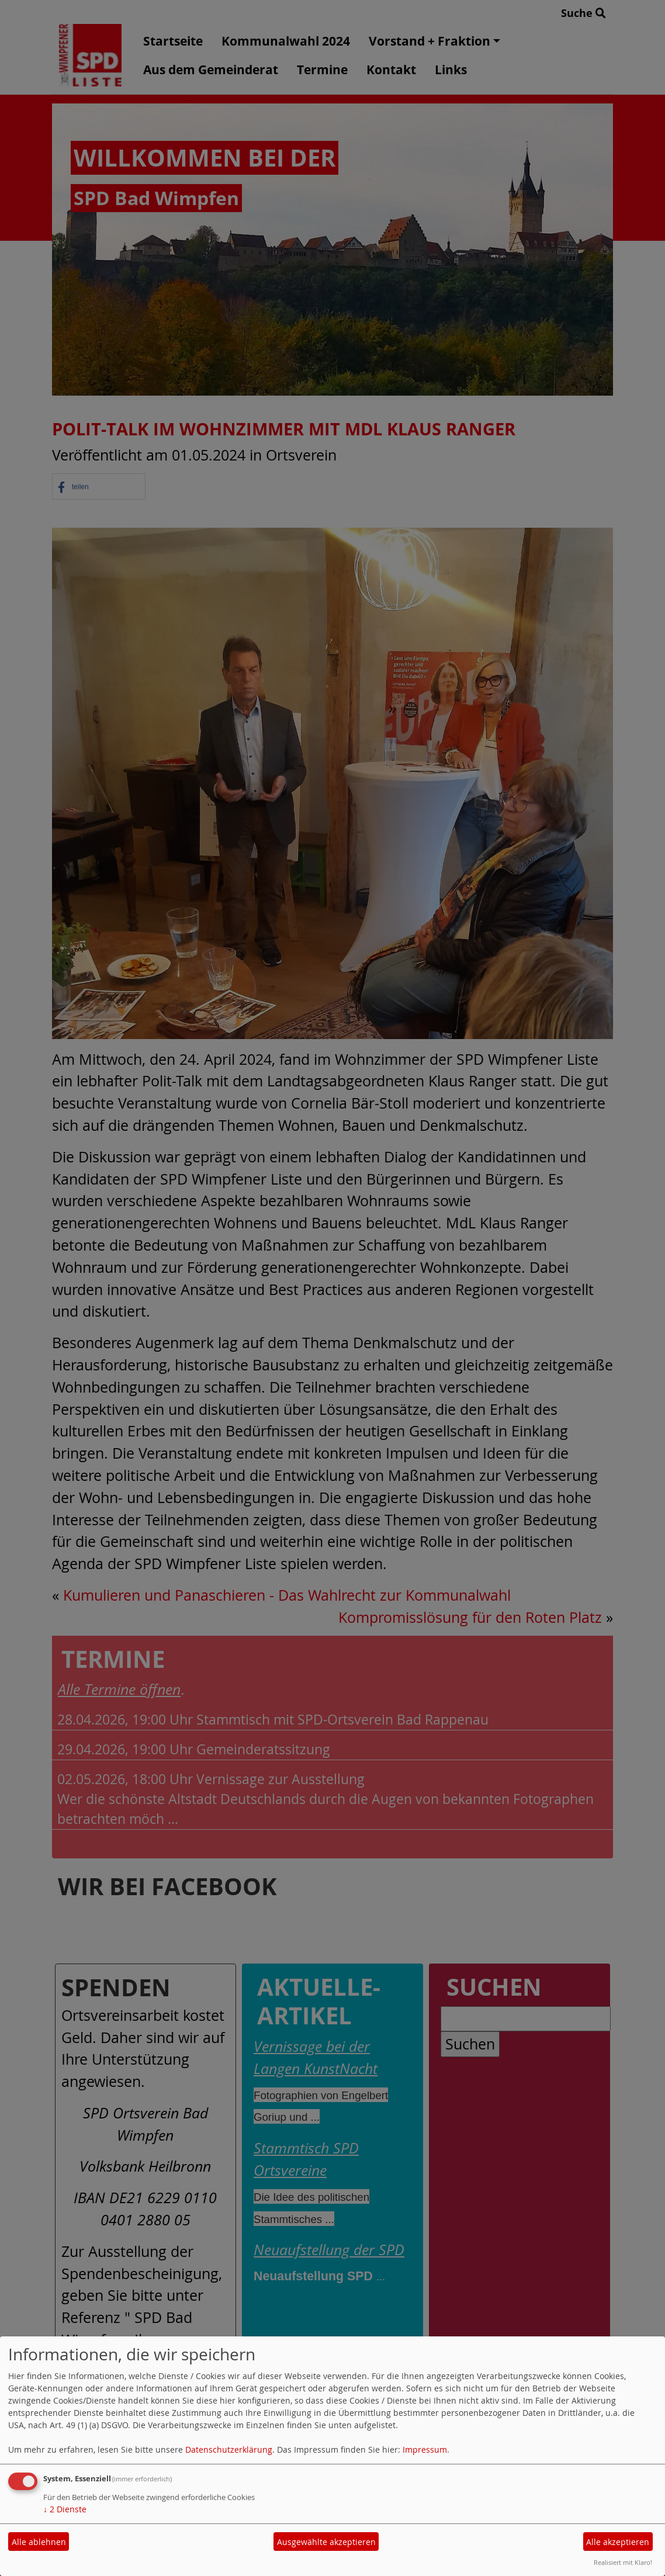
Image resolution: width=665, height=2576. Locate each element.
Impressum (425, 2449)
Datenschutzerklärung (228, 2449)
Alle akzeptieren (617, 2541)
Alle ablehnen (39, 2541)
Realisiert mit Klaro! (623, 2562)
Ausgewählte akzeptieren (326, 2541)
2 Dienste (64, 2509)
